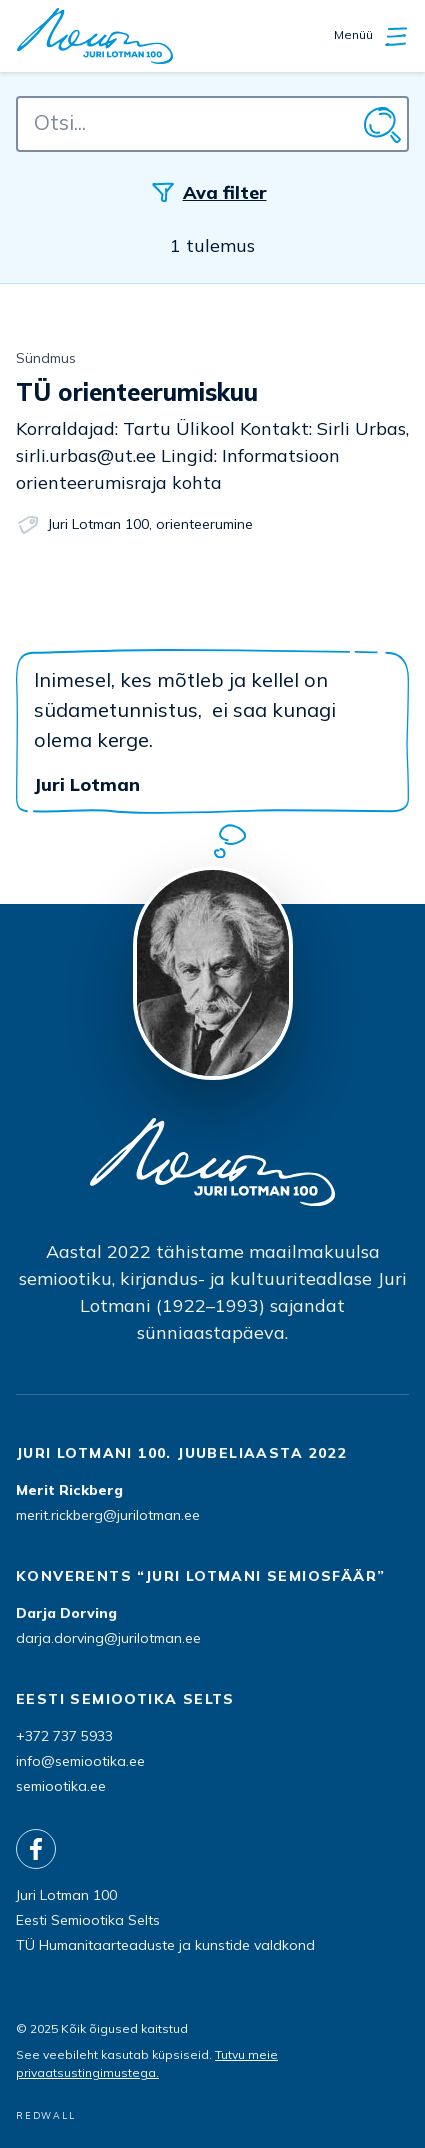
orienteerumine (204, 524)
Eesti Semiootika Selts (88, 1920)
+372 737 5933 (64, 1736)
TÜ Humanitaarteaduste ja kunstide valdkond (165, 1945)
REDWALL (46, 2115)
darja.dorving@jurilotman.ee (108, 1638)
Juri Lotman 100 (98, 524)
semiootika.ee (61, 1786)
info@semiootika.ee (80, 1761)
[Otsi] (381, 124)
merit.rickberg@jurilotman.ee (108, 1515)
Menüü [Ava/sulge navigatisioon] (371, 36)
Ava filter (225, 192)
